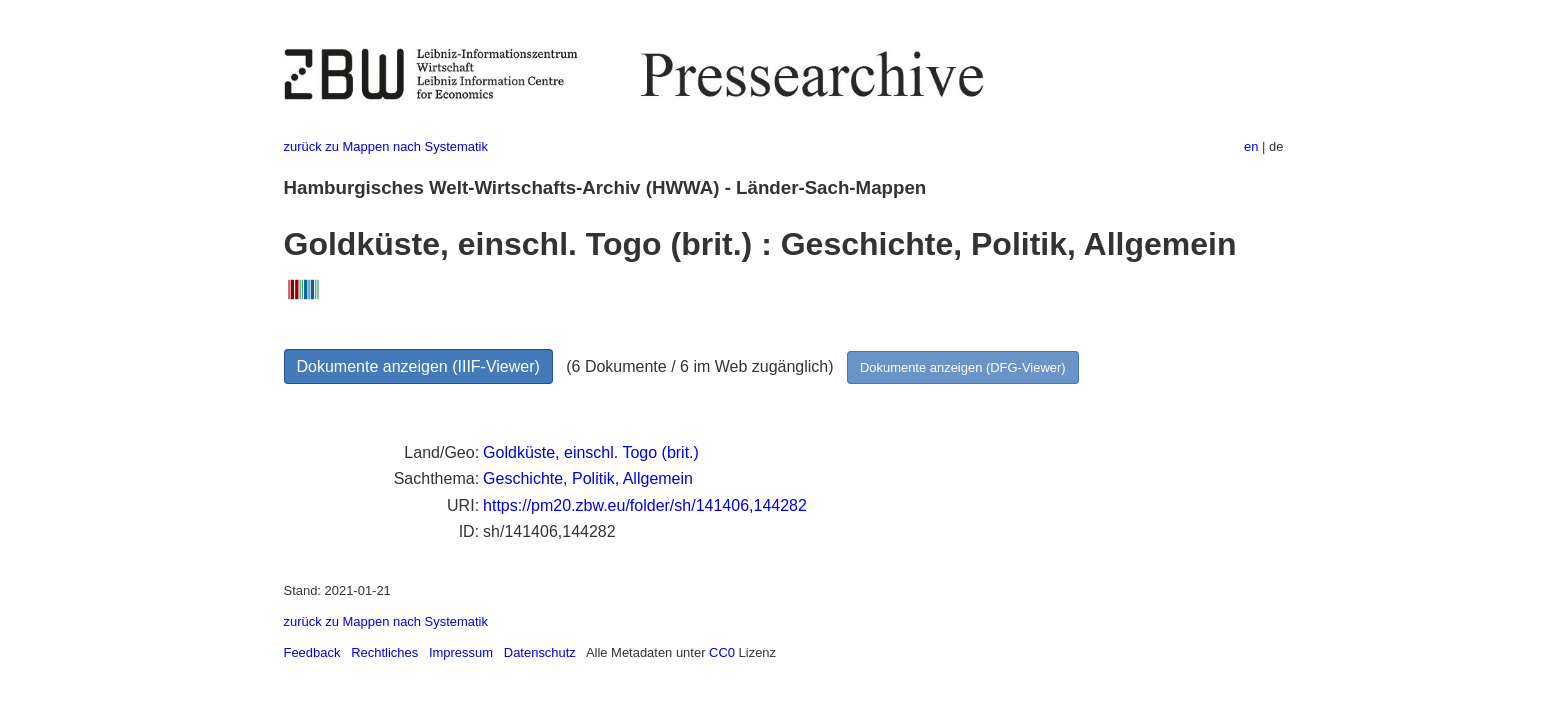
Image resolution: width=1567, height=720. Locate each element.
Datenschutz (540, 652)
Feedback (312, 652)
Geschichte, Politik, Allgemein (588, 478)
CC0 (722, 652)
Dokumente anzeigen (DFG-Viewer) (963, 367)
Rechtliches (384, 652)
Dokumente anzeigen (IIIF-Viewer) (418, 366)
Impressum (461, 652)
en (1251, 146)
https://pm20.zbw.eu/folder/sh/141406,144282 (645, 505)
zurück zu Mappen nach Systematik (386, 146)
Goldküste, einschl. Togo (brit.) (591, 452)
